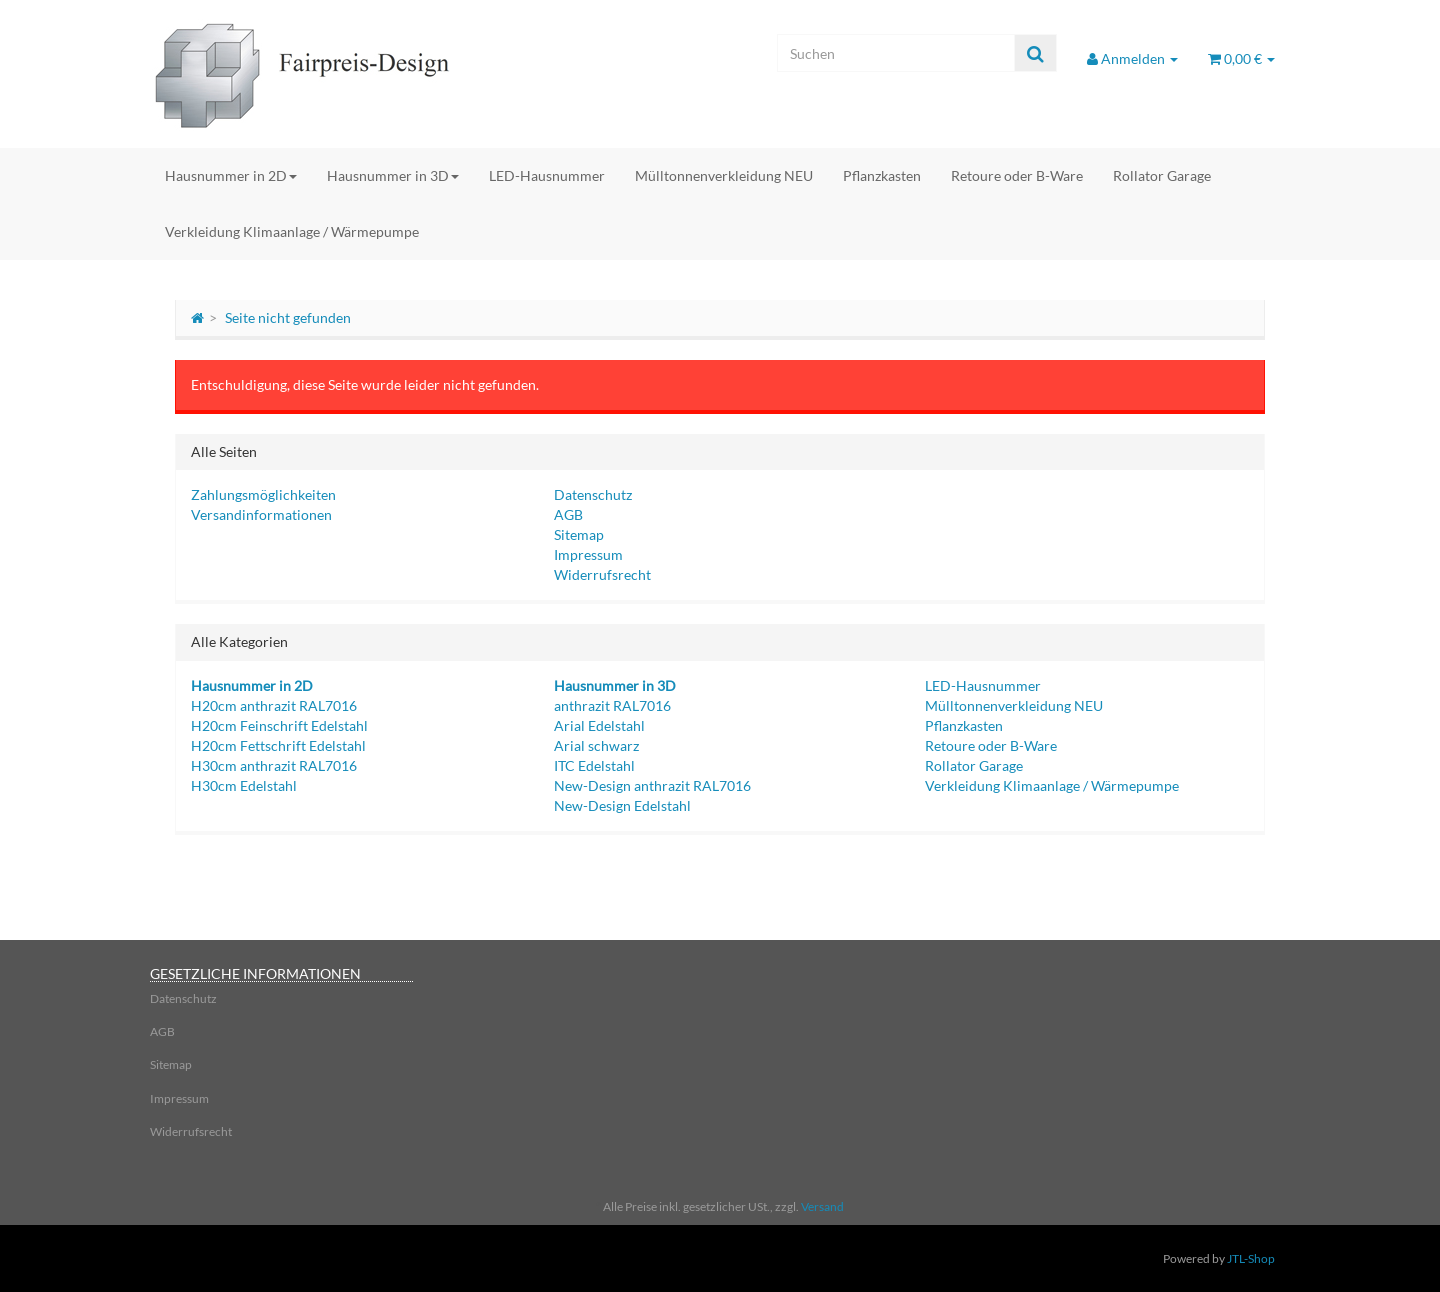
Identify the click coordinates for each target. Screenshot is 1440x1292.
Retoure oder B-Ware (1017, 175)
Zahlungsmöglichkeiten (263, 494)
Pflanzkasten (882, 175)
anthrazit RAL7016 (612, 705)
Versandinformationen (261, 514)
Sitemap (579, 534)
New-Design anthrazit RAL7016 (652, 785)
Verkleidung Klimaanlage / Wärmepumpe (292, 231)
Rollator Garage (1162, 175)
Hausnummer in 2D (231, 175)
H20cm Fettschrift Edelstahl (278, 745)
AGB (568, 514)
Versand (822, 1206)
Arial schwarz (596, 745)
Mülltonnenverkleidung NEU (724, 175)
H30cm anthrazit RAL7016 (274, 765)
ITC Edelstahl (594, 765)
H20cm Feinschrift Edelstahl (279, 725)
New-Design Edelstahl (622, 805)
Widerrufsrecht (602, 574)
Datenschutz (593, 494)
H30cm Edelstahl (244, 785)
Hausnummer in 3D (393, 175)
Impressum (588, 554)
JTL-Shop (1251, 1258)
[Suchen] (896, 53)
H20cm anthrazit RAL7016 (274, 705)
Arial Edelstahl (599, 725)
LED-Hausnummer (547, 175)
